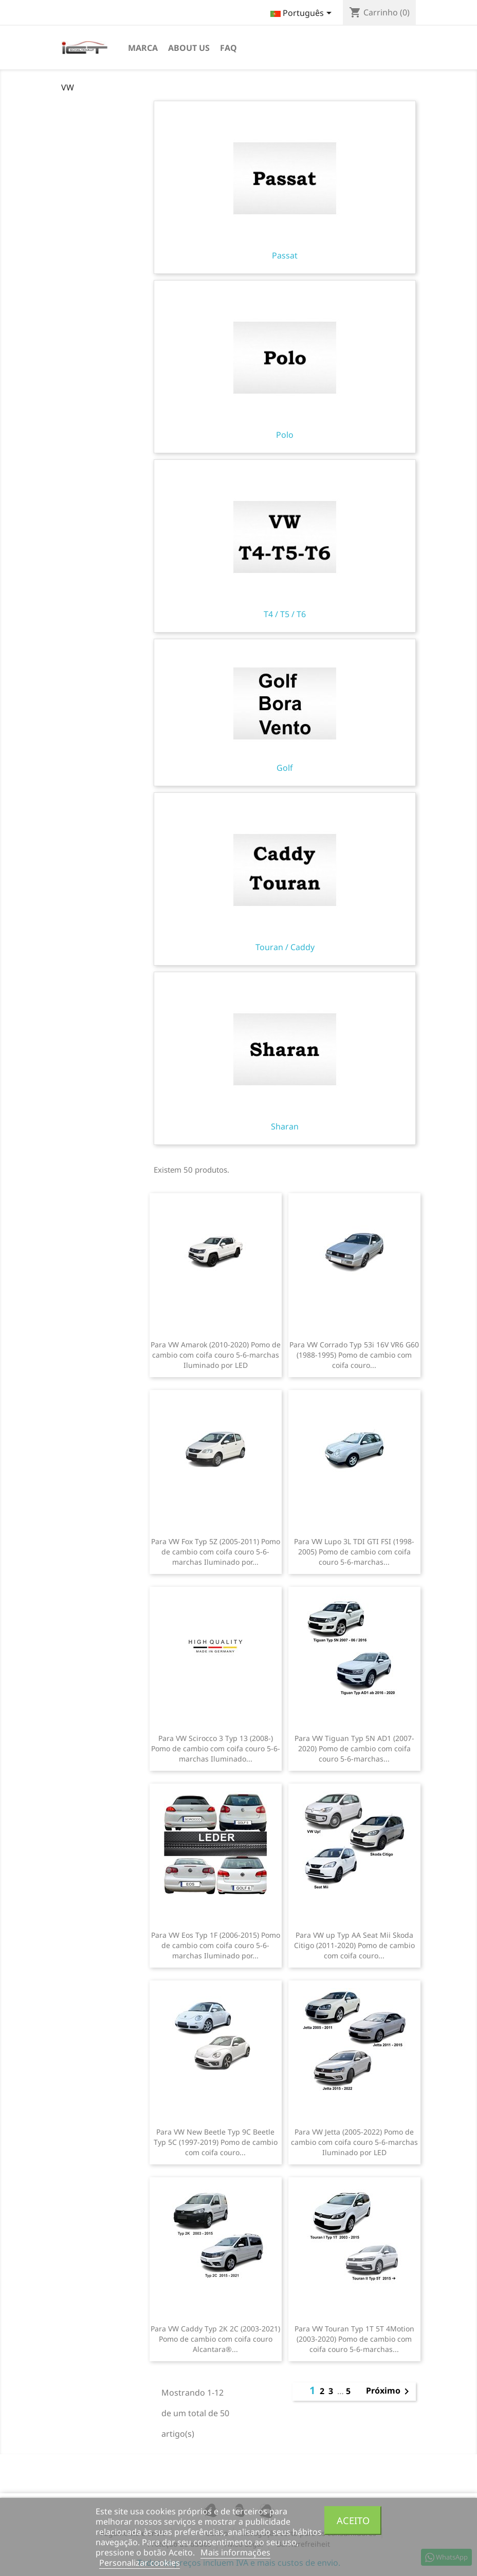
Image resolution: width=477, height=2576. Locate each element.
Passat (285, 187)
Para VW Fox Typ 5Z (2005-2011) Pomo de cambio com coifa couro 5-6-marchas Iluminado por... (215, 1551)
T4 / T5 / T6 (285, 546)
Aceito (353, 2520)
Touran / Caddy (285, 879)
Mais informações (235, 2552)
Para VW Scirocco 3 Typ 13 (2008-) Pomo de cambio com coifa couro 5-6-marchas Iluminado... (215, 1748)
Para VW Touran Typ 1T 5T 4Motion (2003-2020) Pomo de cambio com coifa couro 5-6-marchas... (354, 2339)
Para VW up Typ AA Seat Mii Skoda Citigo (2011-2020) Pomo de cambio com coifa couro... (354, 1945)
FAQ (228, 47)
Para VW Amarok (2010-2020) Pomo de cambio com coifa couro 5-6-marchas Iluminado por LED (216, 1355)
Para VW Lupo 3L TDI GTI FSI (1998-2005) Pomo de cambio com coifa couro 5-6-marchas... (354, 1551)
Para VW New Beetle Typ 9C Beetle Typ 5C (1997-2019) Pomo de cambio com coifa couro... (216, 2142)
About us (189, 47)
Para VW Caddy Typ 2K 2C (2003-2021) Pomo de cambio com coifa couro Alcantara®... (215, 2339)
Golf (284, 712)
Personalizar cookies (139, 2562)
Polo (285, 366)
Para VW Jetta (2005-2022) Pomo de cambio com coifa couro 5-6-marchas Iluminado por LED (354, 2142)
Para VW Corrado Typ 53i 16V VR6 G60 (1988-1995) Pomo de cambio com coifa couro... (354, 1355)
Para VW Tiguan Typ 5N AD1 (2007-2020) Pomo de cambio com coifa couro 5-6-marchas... (354, 1748)
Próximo (389, 2391)
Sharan (285, 1058)
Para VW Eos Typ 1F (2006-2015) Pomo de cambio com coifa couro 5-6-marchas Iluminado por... (215, 1945)
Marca (143, 47)
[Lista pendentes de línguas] (302, 14)
